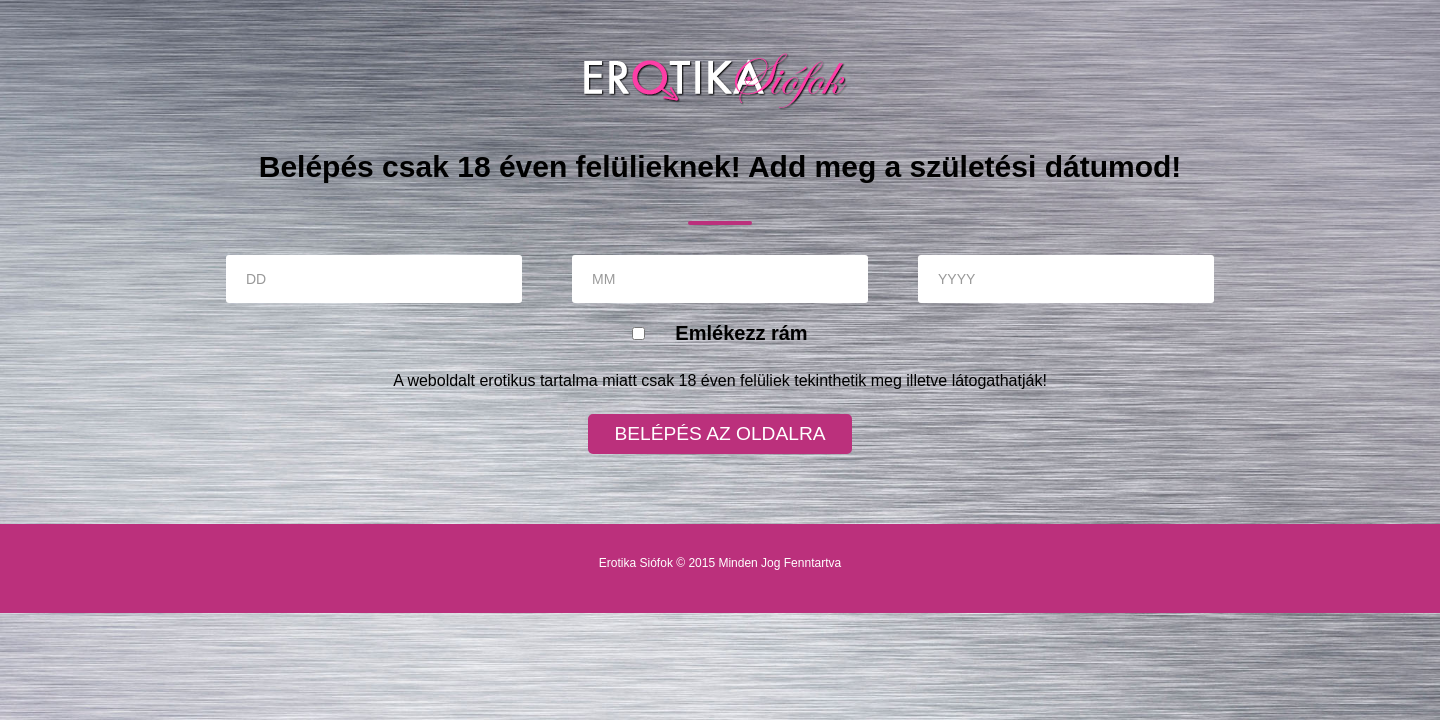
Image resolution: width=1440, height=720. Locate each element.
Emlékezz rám (741, 333)
